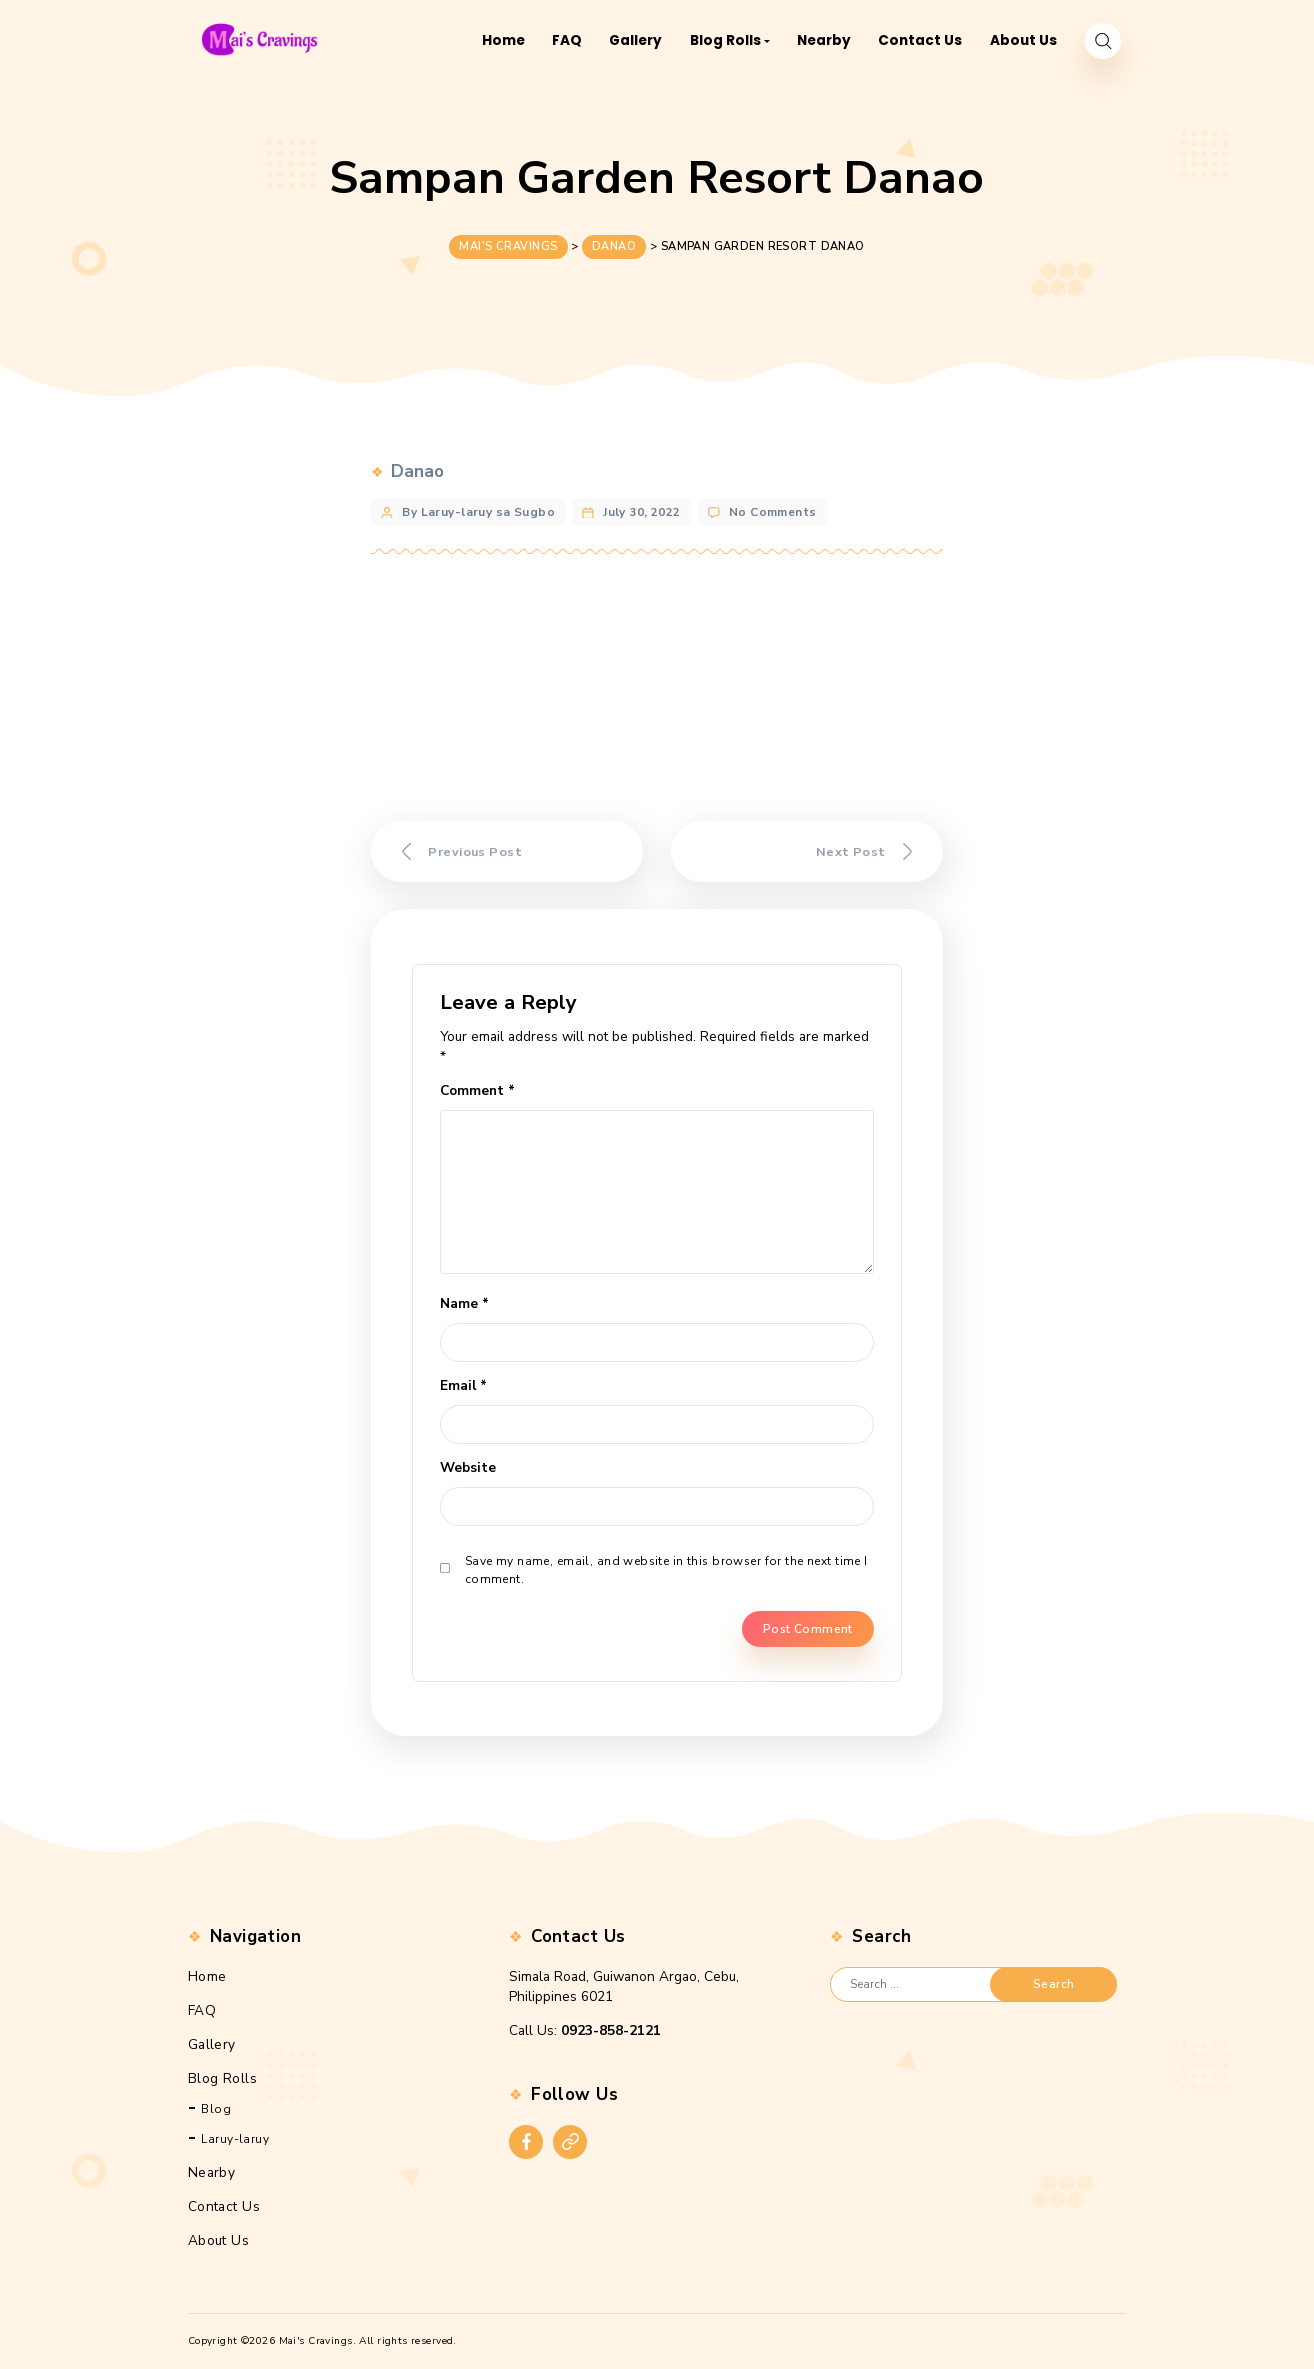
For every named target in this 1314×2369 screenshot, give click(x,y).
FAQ (202, 2009)
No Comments (773, 507)
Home (207, 1975)
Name (464, 1303)
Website (468, 1467)
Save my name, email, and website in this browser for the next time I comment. (666, 1570)
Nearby (212, 2172)
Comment (477, 1090)
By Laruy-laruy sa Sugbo (478, 507)
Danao (417, 466)
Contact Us (224, 2206)
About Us (218, 2240)
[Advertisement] (657, 689)
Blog (216, 2109)
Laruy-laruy (235, 2139)
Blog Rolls (222, 2077)
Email (463, 1385)
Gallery (212, 2043)
